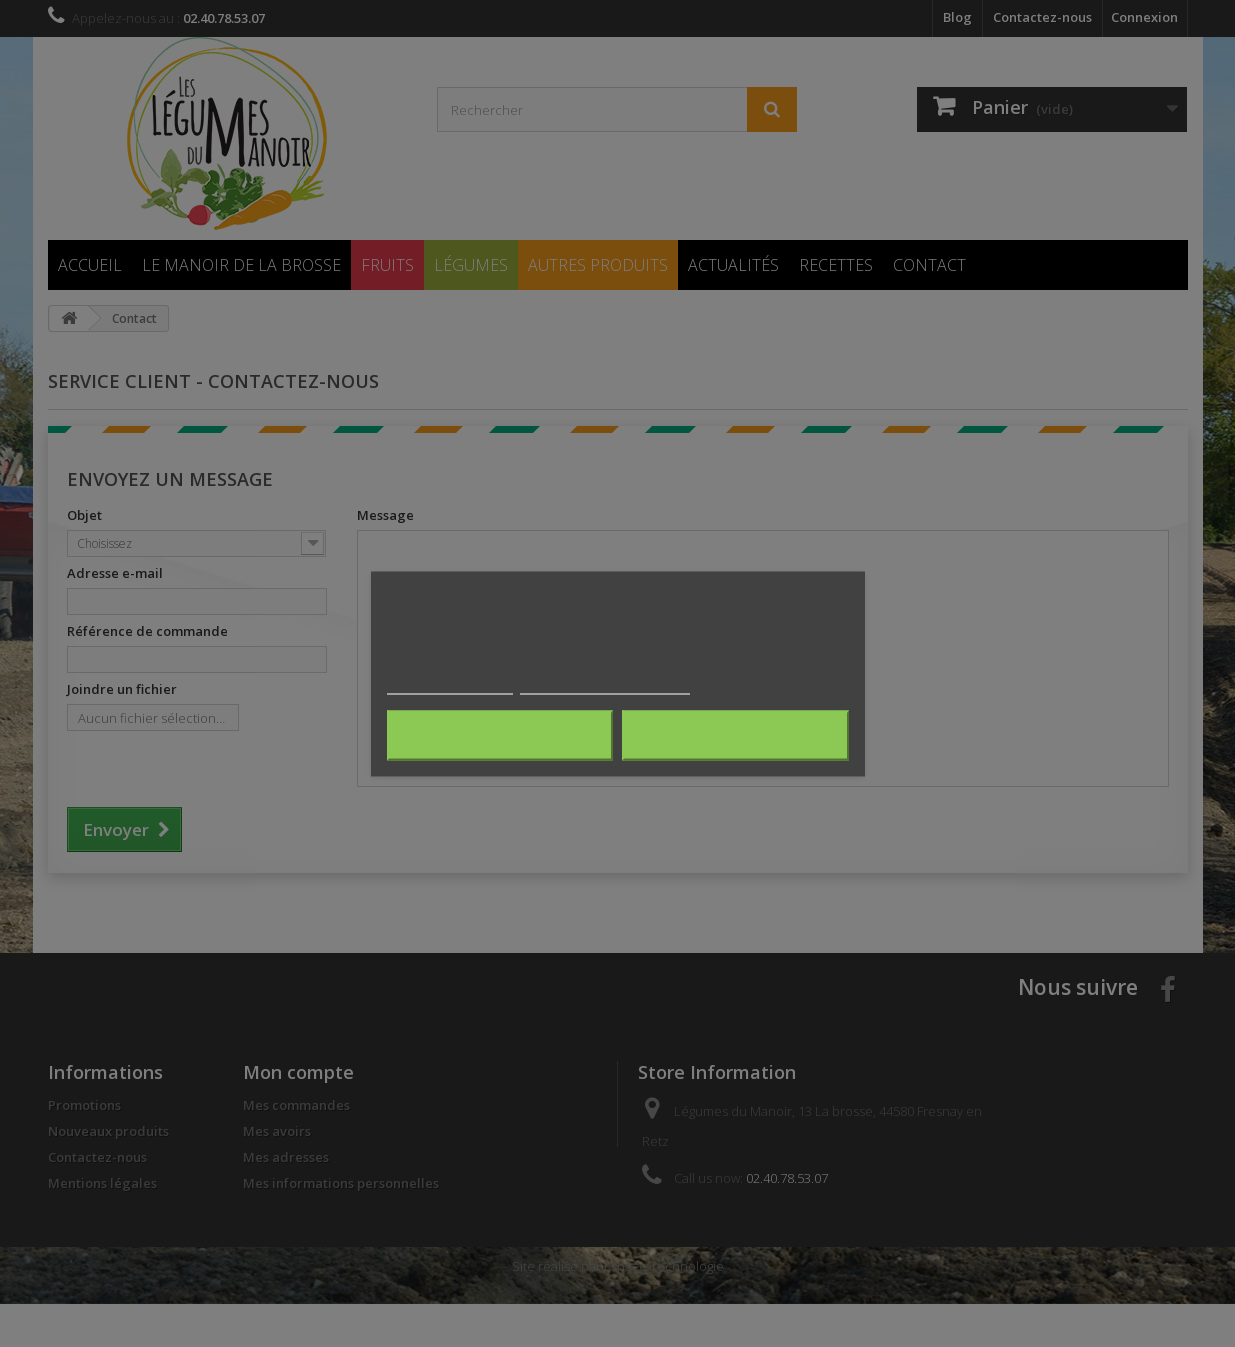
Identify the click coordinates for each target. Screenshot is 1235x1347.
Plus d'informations (450, 684)
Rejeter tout (499, 735)
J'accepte (735, 735)
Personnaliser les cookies (605, 684)
